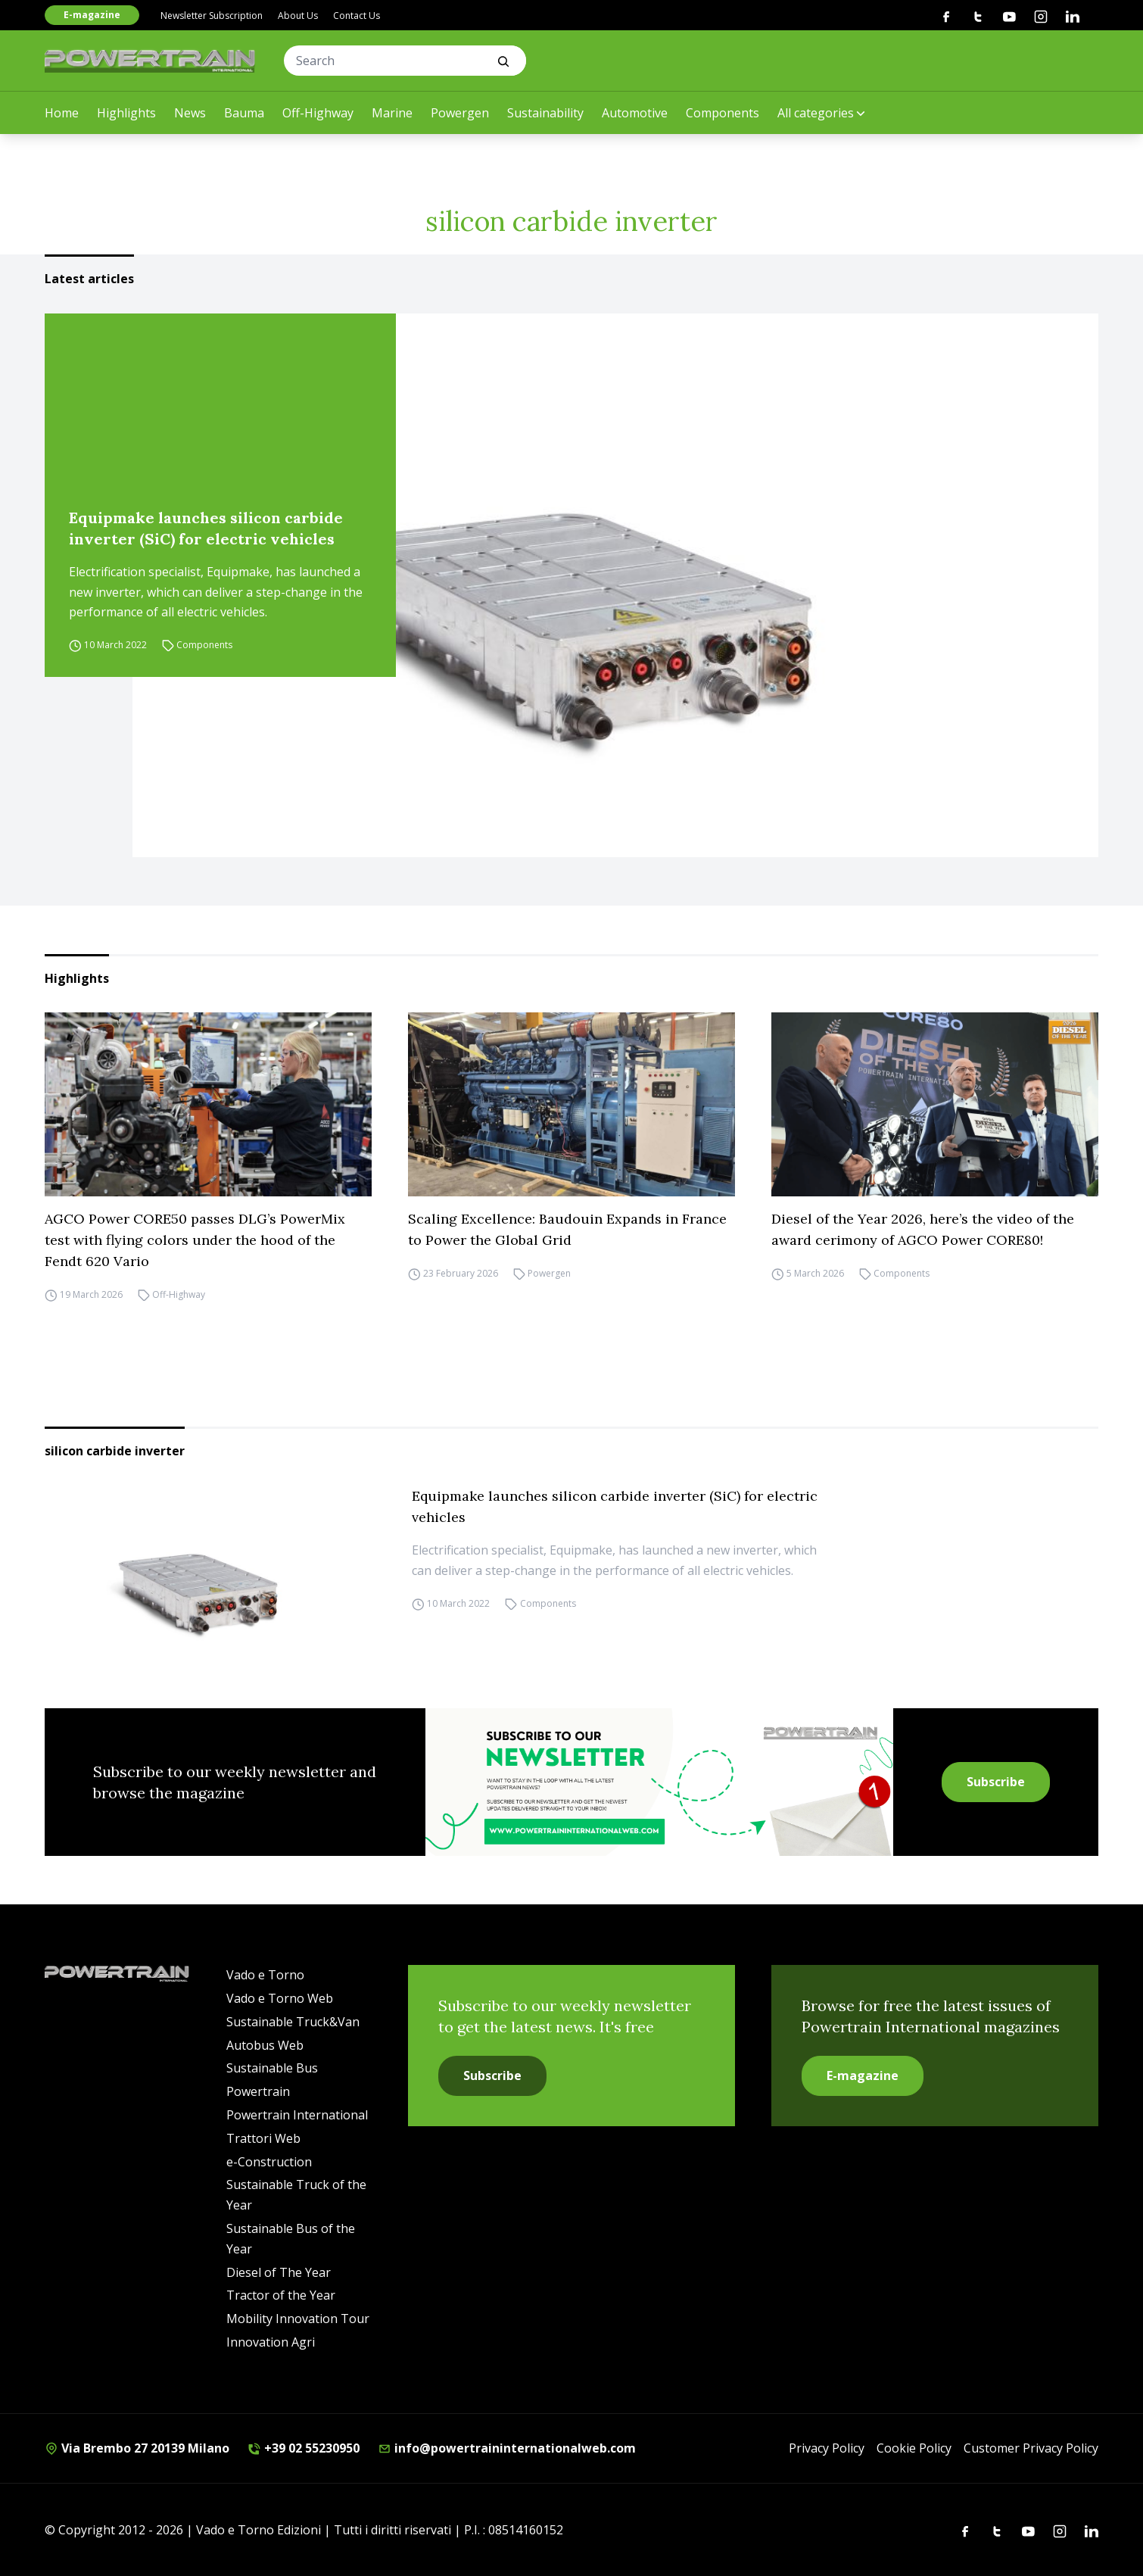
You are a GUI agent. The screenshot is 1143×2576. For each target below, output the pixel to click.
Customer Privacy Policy (1031, 2448)
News (190, 112)
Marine (392, 112)
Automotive (635, 112)
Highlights (126, 112)
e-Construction (269, 2161)
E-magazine (92, 14)
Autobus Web (265, 2045)
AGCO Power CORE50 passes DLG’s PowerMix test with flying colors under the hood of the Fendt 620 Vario (195, 1240)
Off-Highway (317, 112)
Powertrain (258, 2091)
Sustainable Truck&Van (293, 2021)
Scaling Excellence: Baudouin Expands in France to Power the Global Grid (567, 1229)
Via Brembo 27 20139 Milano (137, 2448)
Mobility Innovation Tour (297, 2318)
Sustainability (545, 112)
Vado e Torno (265, 1974)
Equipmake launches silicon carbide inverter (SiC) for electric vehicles (206, 528)
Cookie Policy (914, 2448)
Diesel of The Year (278, 2272)
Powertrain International (297, 2115)
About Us (298, 15)
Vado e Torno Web (279, 1998)
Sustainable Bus (272, 2068)
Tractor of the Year (280, 2295)
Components (722, 112)
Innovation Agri (270, 2342)
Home (62, 112)
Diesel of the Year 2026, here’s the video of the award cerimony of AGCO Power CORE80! (922, 1229)
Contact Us (356, 15)
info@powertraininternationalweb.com (507, 2448)
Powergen (460, 112)
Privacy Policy (826, 2448)
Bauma (244, 112)
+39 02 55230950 (304, 2448)
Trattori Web (263, 2138)
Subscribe (996, 1781)
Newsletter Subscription (211, 15)
